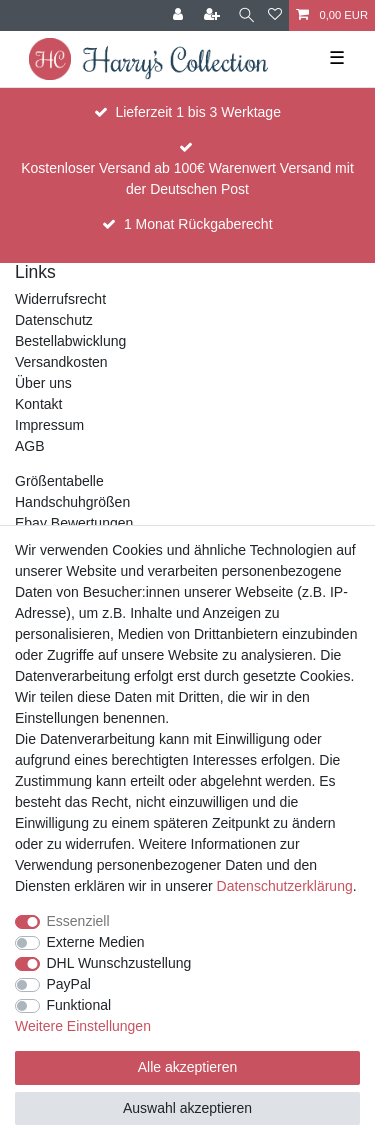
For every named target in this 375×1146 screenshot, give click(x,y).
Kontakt (38, 404)
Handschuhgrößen (72, 502)
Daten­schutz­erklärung (285, 886)
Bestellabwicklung (70, 341)
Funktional (79, 1005)
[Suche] (246, 15)
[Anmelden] (180, 15)
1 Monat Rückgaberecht (198, 224)
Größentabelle (59, 481)
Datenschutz (54, 320)
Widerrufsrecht (60, 299)
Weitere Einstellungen (83, 1026)
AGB (30, 446)
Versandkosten (61, 362)
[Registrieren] (214, 15)
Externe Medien (96, 942)
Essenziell (78, 921)
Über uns (43, 383)
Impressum (49, 425)
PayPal (69, 984)
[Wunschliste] (275, 15)
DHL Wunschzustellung (119, 963)
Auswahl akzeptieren (187, 1108)
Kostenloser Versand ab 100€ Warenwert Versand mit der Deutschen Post (187, 178)
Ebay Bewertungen (74, 523)
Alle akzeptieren (188, 1067)
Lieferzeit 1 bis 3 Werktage (198, 112)
